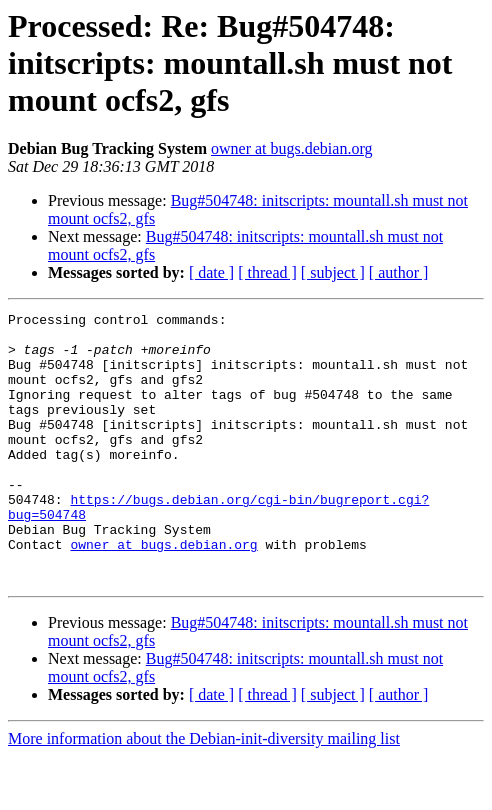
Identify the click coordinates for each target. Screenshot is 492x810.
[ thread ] (267, 272)
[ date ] (211, 272)
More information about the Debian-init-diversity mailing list (204, 792)
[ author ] (399, 272)
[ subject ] (333, 272)
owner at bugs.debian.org (291, 148)
